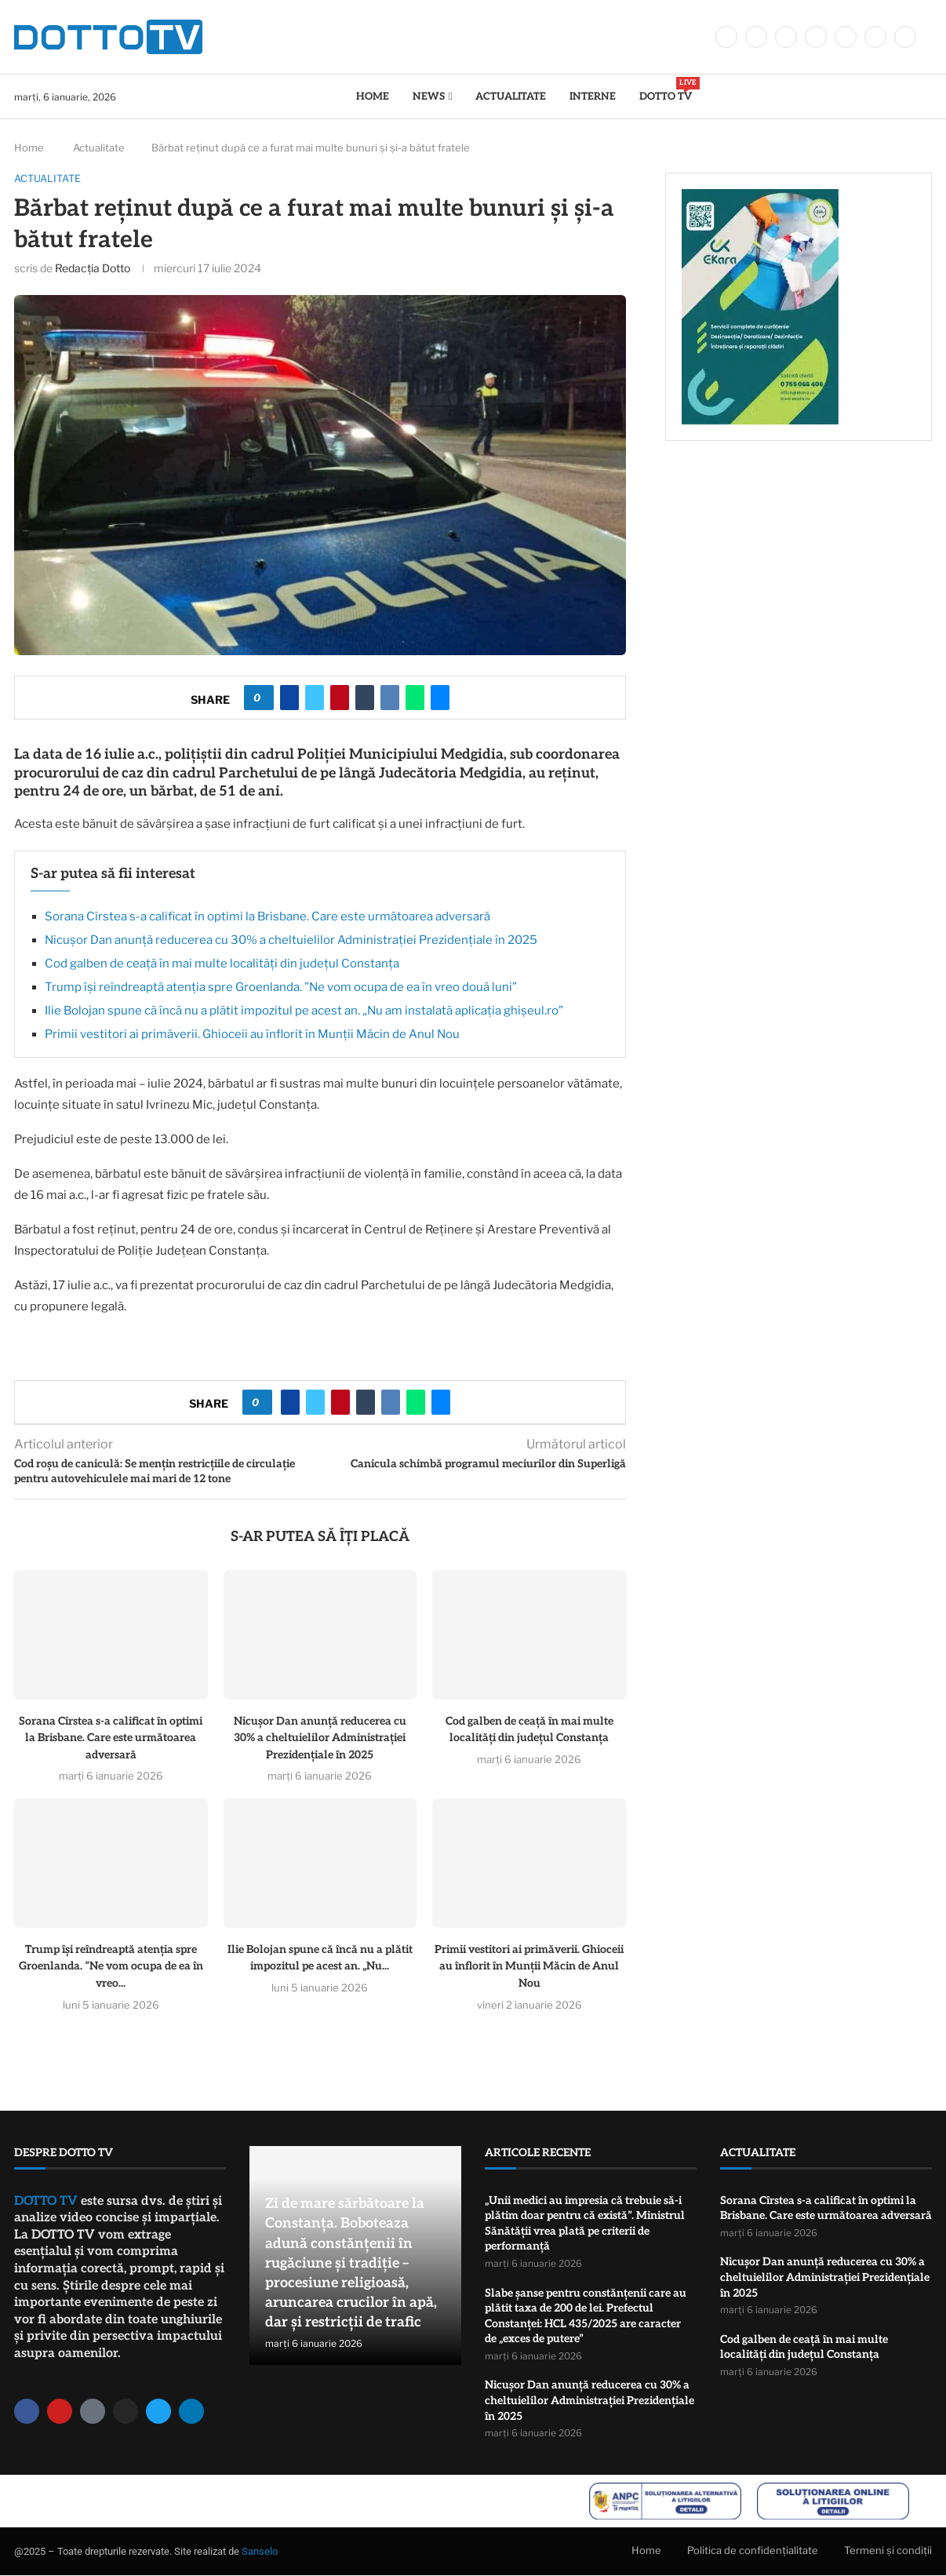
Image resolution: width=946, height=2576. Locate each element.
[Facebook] (726, 37)
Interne (592, 96)
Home (372, 96)
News (429, 96)
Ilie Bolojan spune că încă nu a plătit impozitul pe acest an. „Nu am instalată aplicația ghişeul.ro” (304, 1011)
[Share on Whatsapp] (415, 698)
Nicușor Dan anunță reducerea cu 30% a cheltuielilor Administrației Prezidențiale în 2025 (291, 940)
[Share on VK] (389, 698)
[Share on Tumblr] (364, 698)
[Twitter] (756, 37)
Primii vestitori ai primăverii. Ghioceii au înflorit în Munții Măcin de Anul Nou (252, 1034)
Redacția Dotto (92, 268)
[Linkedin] (816, 37)
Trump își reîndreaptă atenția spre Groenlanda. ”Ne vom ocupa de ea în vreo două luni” (281, 987)
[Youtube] (846, 37)
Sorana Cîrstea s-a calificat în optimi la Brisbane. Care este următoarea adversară (267, 916)
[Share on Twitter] (314, 698)
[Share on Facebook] (289, 698)
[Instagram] (786, 37)
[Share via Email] (440, 698)
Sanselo (260, 2552)
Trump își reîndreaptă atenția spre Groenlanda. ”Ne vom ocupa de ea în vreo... (111, 1966)
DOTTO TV (665, 90)
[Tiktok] (905, 37)
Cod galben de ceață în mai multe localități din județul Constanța (222, 963)
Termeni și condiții (888, 2551)
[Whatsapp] (875, 37)
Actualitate (510, 96)
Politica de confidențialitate (752, 2551)
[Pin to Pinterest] (339, 698)
